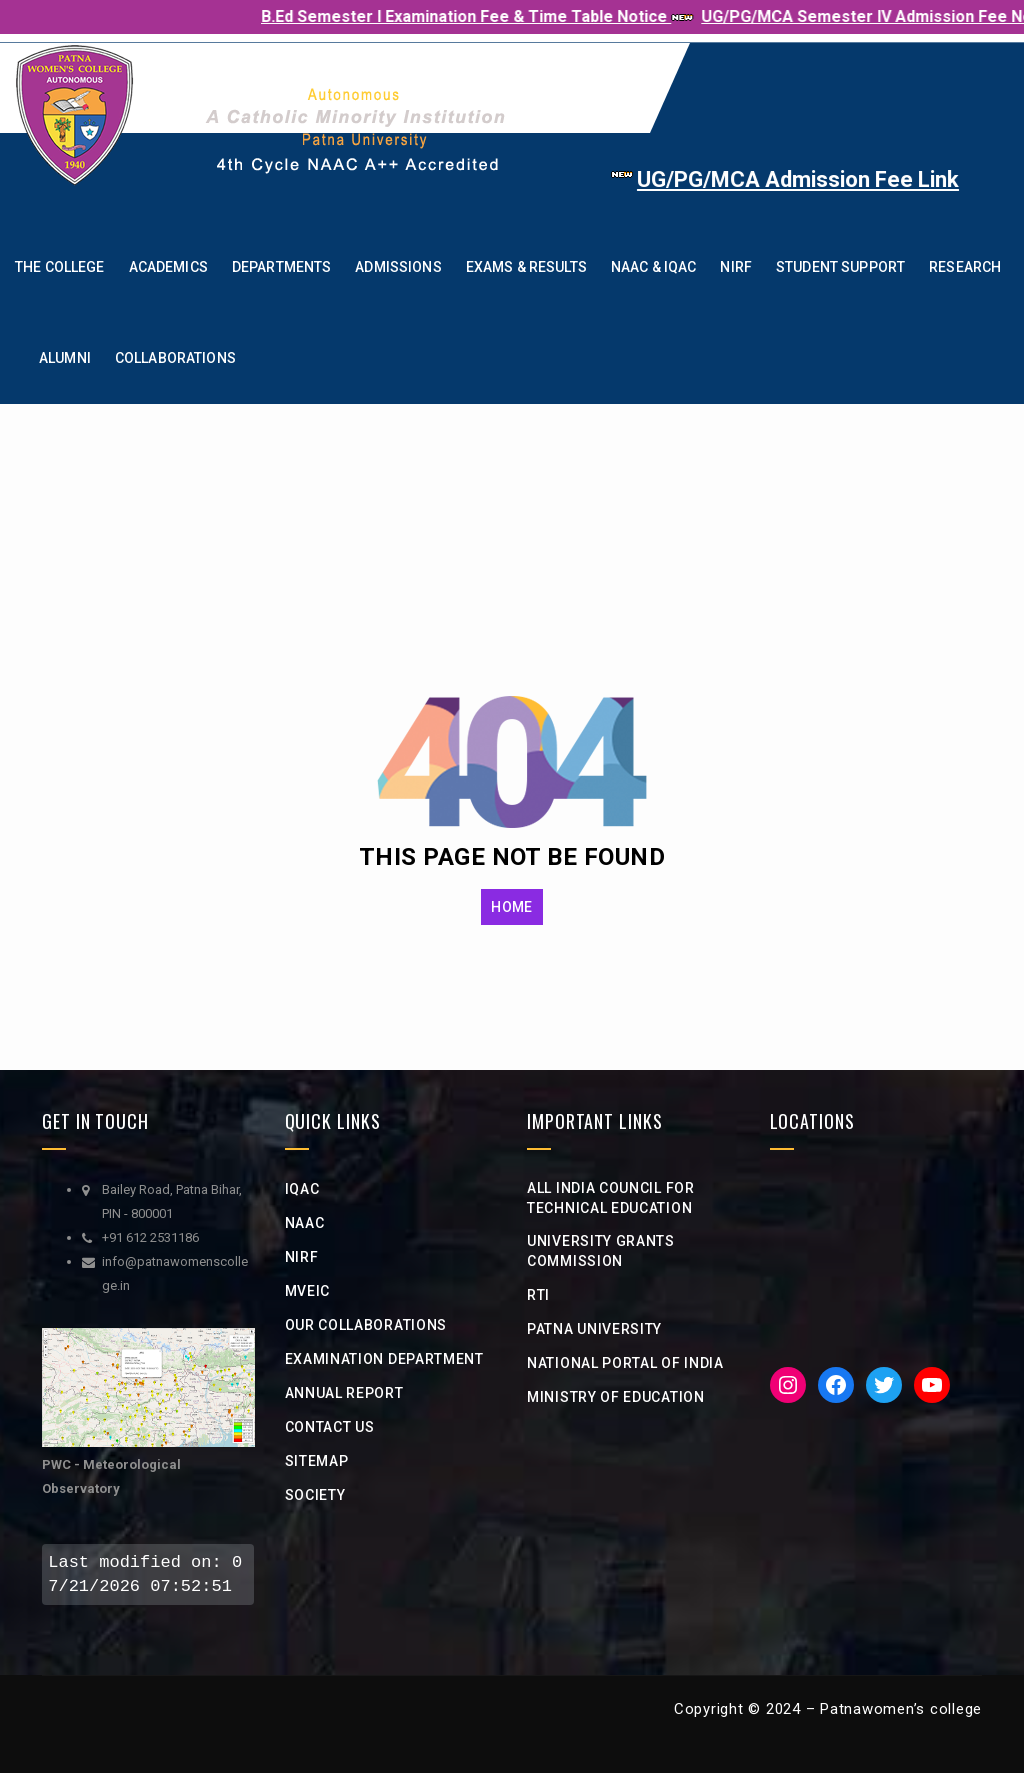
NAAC (305, 1223)
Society (315, 1495)
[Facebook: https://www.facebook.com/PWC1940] (836, 1385)
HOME (511, 907)
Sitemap (317, 1461)
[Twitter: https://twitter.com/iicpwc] (884, 1385)
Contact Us (330, 1427)
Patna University (594, 1329)
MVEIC (308, 1291)
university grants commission (601, 1251)
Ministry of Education (616, 1397)
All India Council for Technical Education (611, 1198)
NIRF (302, 1257)
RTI (538, 1295)
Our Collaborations (366, 1325)
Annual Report (344, 1393)
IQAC (302, 1189)
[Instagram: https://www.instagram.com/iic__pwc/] (788, 1385)
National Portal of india (625, 1363)
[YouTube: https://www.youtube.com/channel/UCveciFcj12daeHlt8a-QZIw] (932, 1385)
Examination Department (384, 1359)
